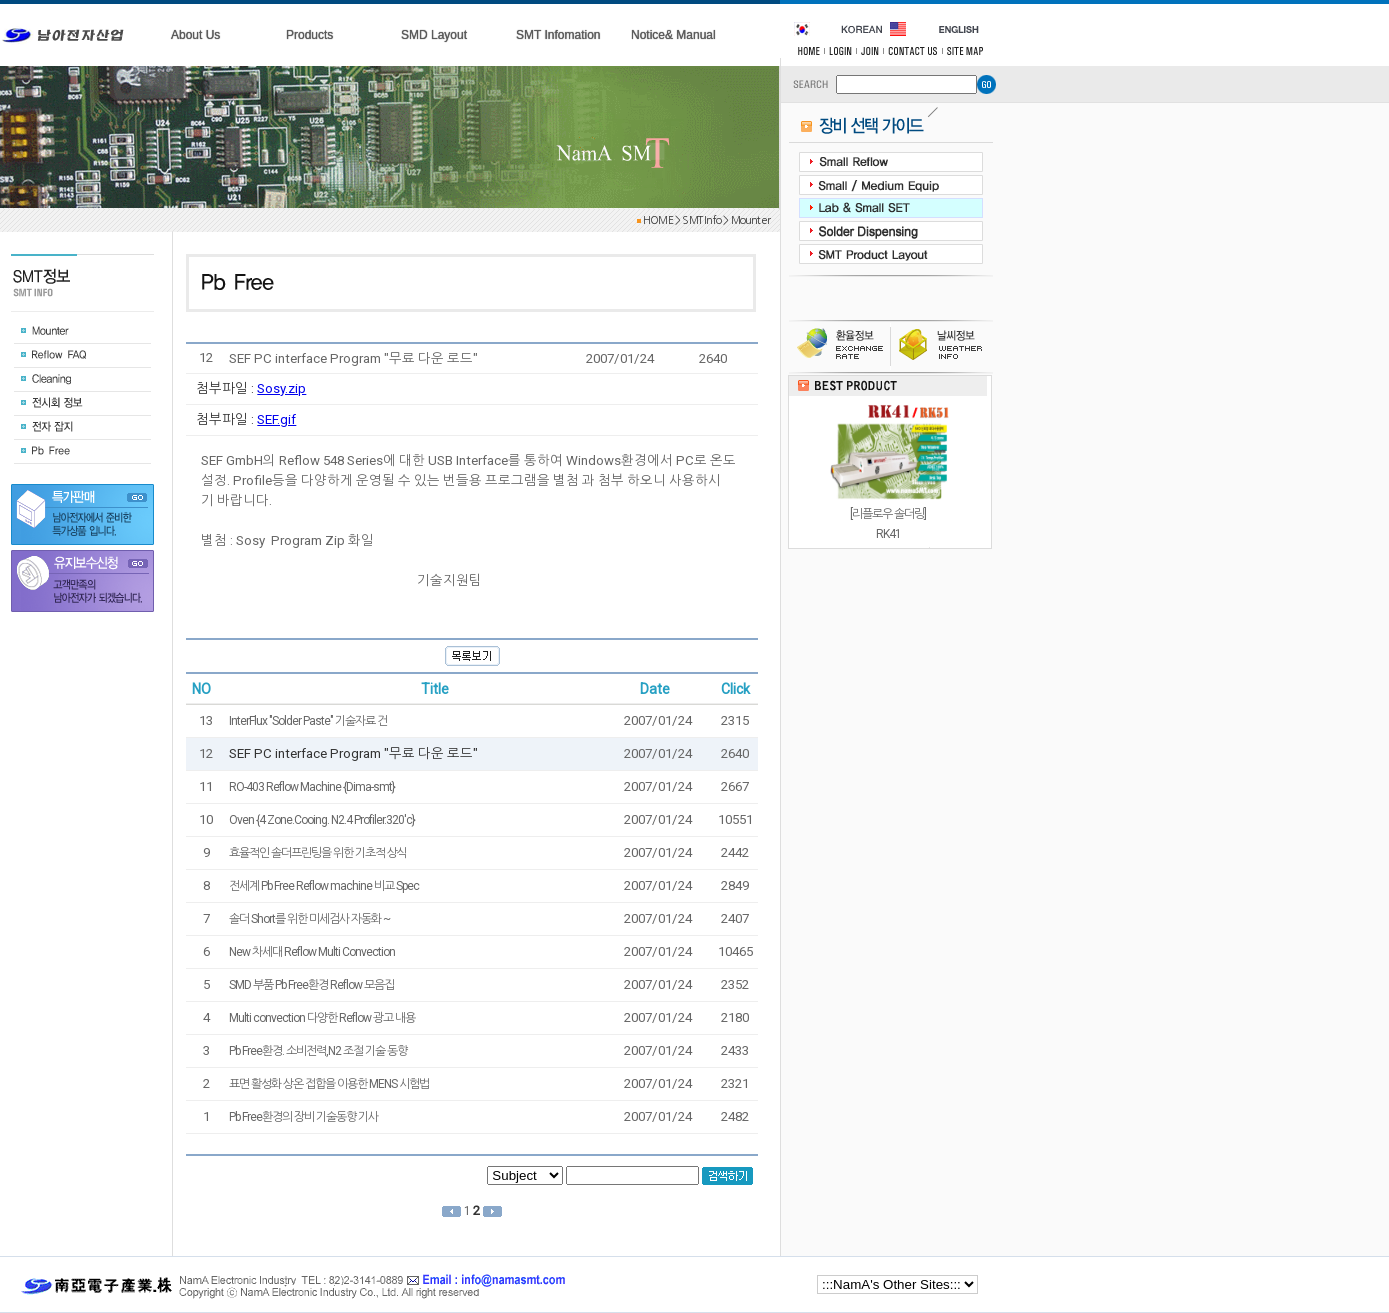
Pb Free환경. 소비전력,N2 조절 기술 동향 (318, 1051)
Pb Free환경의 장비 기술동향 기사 (303, 1117)
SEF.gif (276, 419)
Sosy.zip (281, 388)
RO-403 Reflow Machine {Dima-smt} (312, 787)
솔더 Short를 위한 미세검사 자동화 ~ (309, 919)
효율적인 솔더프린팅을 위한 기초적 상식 (318, 853)
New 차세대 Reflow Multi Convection (312, 952)
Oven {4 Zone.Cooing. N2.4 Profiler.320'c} (322, 820)
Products (309, 35)
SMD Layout (434, 35)
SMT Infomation (558, 35)
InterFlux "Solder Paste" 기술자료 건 (308, 721)
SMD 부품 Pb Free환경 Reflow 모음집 (311, 985)
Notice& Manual (673, 35)
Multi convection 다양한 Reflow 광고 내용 (322, 1018)
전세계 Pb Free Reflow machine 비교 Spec (324, 886)
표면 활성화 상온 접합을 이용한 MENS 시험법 (329, 1084)
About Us (195, 35)
